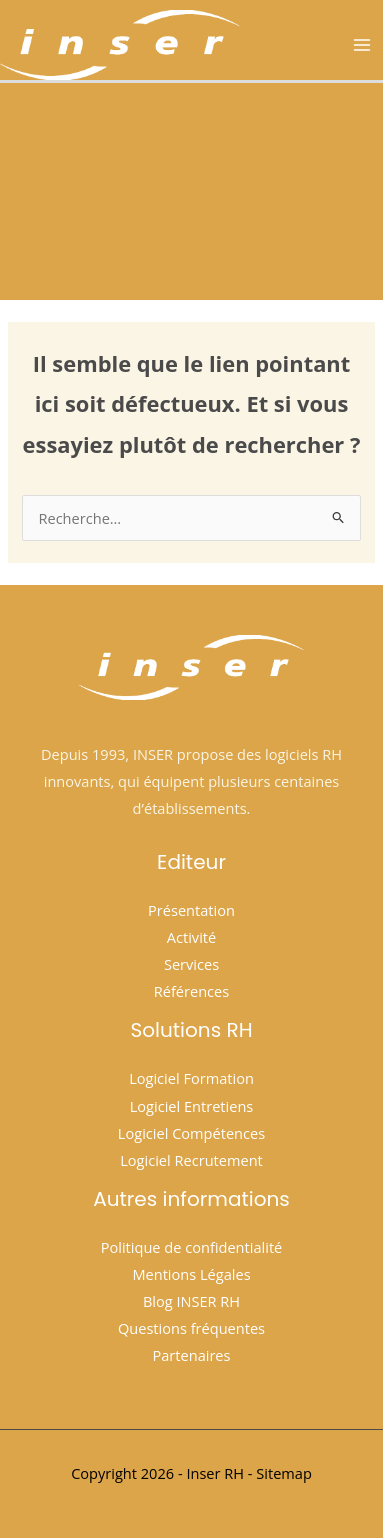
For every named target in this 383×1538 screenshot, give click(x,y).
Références (191, 991)
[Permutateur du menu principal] (362, 45)
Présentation (191, 910)
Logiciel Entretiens (192, 1106)
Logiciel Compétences (191, 1133)
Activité (191, 937)
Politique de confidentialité (192, 1247)
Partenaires (191, 1355)
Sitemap (284, 1473)
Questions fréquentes (191, 1328)
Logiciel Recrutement (191, 1160)
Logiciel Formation (191, 1078)
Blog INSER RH (191, 1301)
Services (191, 964)
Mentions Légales (191, 1274)
